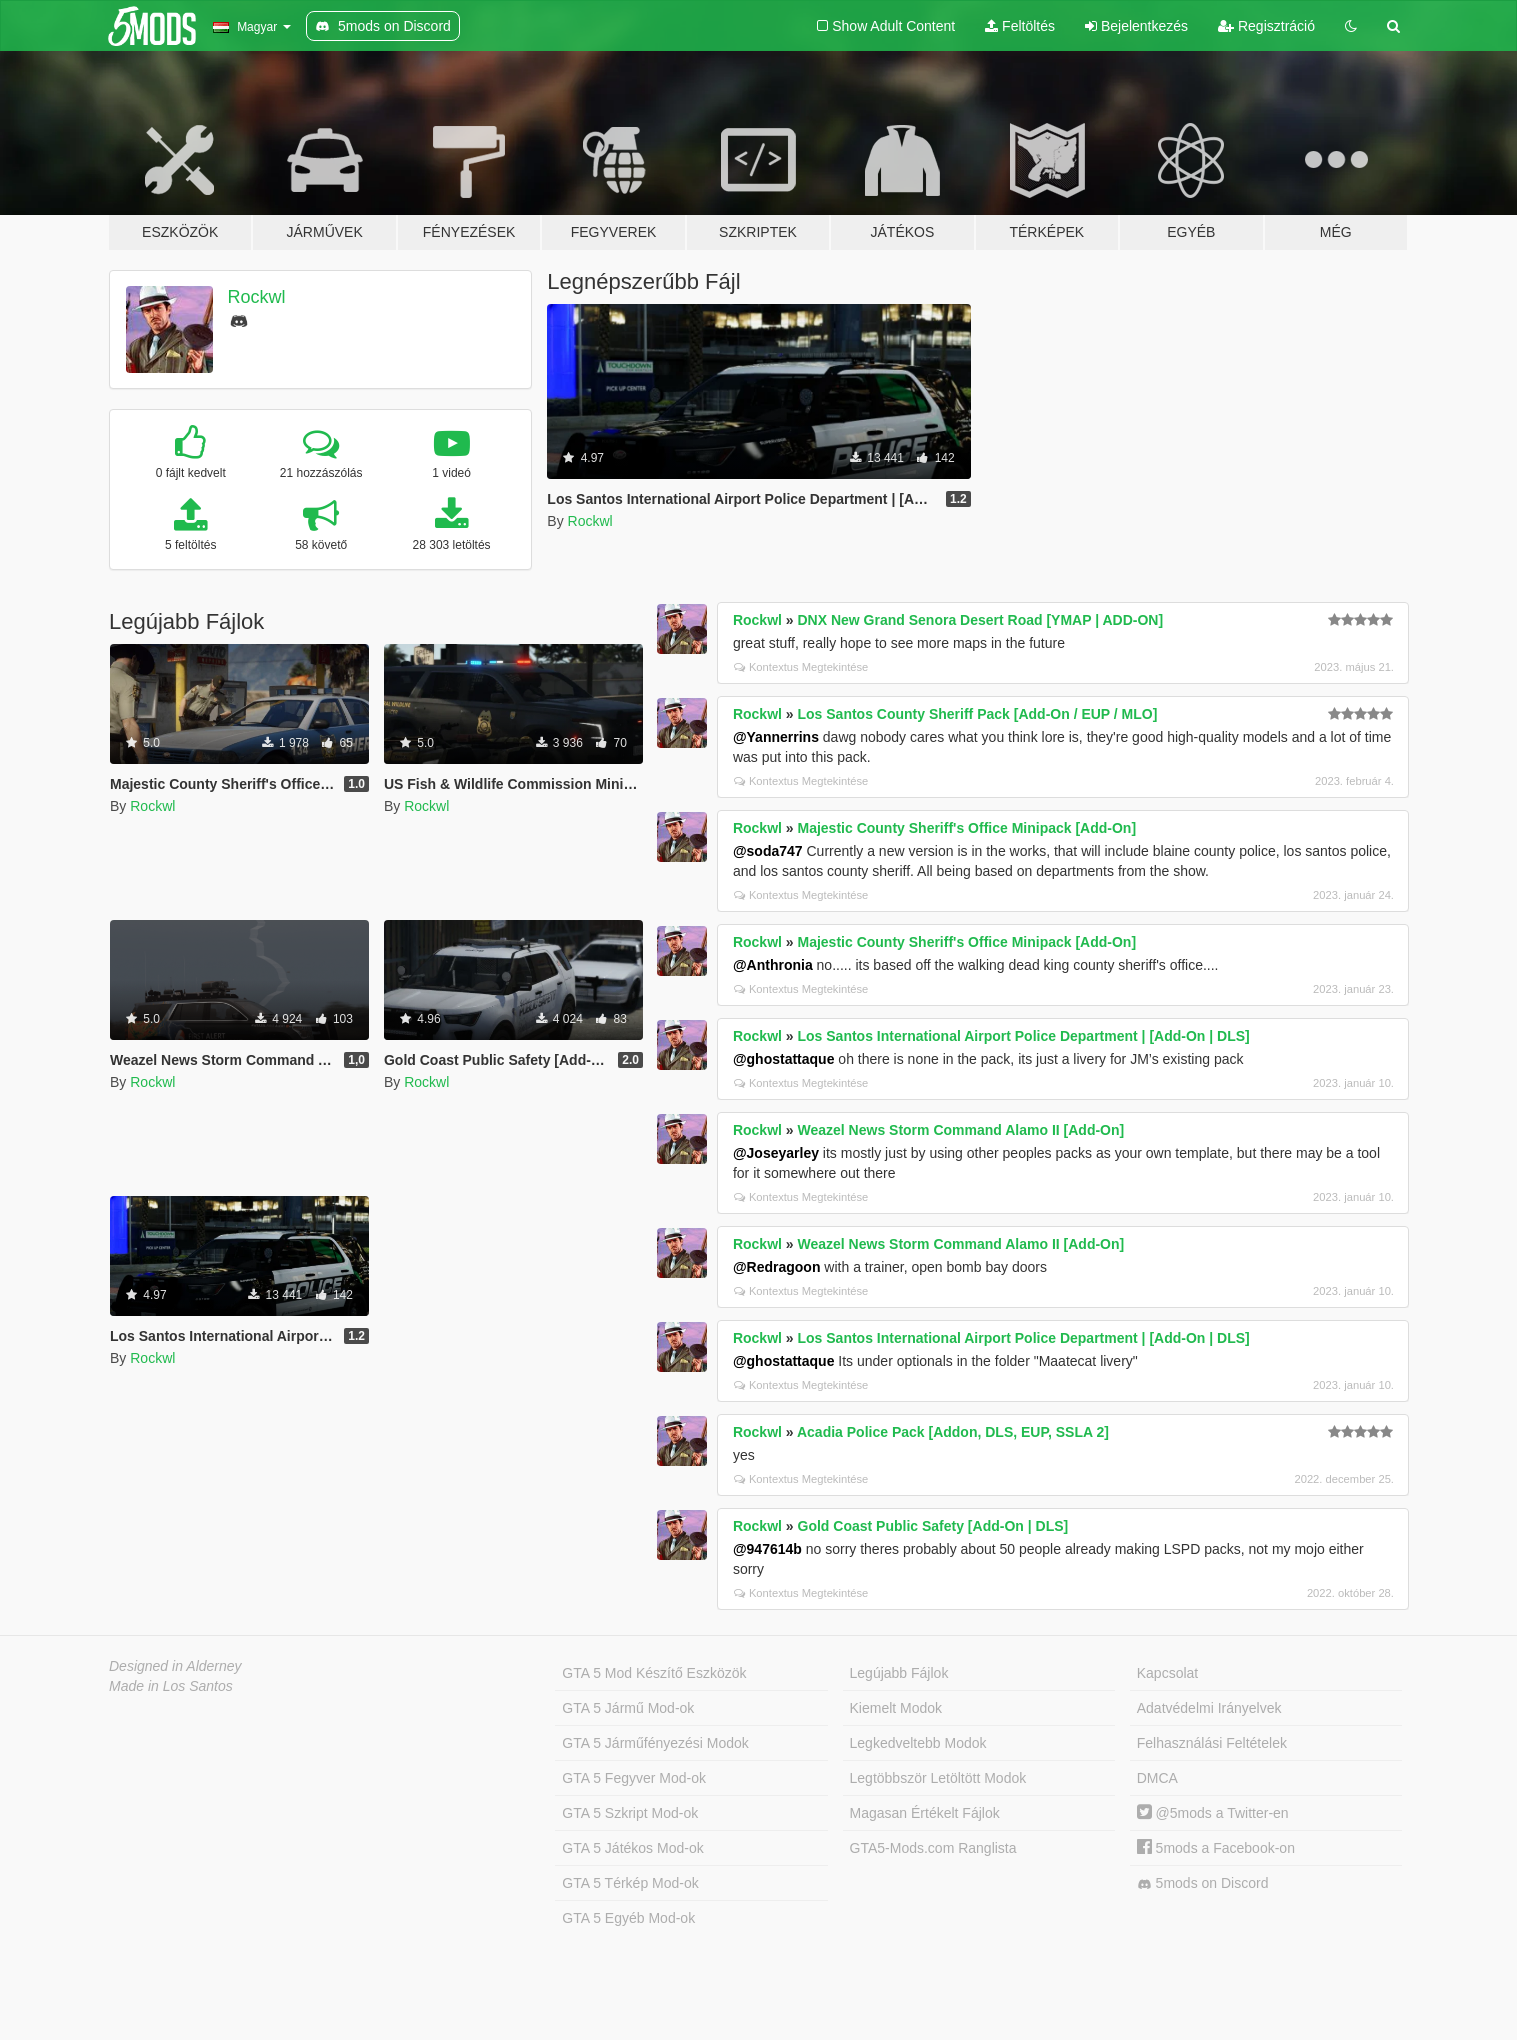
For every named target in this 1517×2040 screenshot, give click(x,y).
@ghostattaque (784, 1059)
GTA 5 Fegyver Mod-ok (634, 1778)
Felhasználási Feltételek (1212, 1743)
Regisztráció (1266, 26)
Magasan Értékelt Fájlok (925, 1813)
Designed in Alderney (175, 1666)
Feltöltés (1020, 26)
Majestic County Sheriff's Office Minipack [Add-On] (967, 828)
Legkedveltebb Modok (918, 1743)
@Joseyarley (776, 1153)
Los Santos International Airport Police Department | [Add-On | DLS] (1024, 1036)
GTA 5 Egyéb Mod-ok (628, 1918)
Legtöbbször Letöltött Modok (938, 1778)
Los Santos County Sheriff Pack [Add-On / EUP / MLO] (978, 714)
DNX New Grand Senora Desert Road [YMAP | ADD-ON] (981, 620)
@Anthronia (773, 965)
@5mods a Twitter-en (1213, 1813)
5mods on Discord (1203, 1883)
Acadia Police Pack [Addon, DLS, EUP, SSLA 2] (953, 1432)
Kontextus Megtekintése (801, 667)
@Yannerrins (776, 737)
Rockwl (257, 297)
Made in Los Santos (171, 1686)
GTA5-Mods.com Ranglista (933, 1848)
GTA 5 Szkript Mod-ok (630, 1813)
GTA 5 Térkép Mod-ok (630, 1883)
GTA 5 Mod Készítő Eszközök (654, 1673)
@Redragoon (777, 1267)
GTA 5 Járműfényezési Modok (655, 1743)
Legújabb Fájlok (899, 1673)
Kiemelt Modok (896, 1708)
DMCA (1157, 1778)
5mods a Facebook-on (1216, 1848)
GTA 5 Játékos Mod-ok (632, 1848)
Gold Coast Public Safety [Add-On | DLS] (933, 1526)
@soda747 (768, 851)
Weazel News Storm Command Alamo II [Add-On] (961, 1130)
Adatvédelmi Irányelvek (1209, 1708)
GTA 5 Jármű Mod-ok (628, 1708)
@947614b (767, 1549)
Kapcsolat (1167, 1673)
